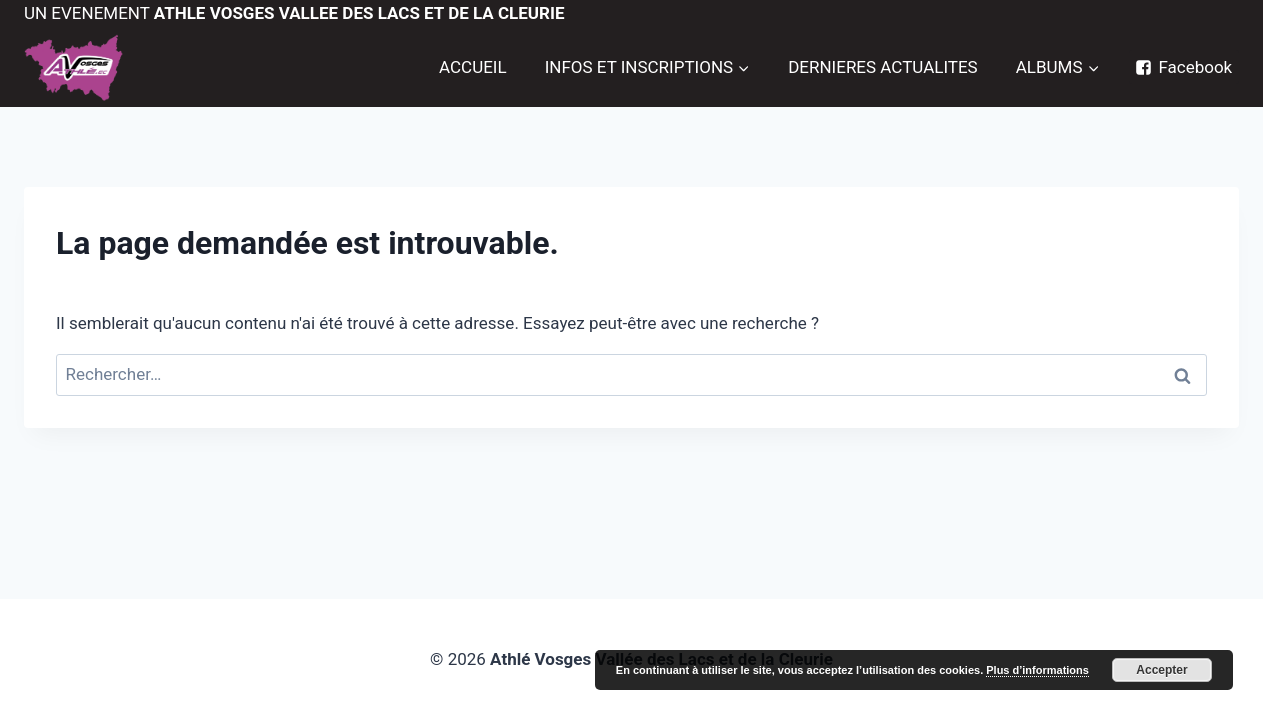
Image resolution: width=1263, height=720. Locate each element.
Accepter (1161, 670)
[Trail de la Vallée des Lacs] (74, 67)
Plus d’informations (1037, 670)
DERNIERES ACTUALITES (883, 67)
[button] (743, 67)
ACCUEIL (473, 67)
